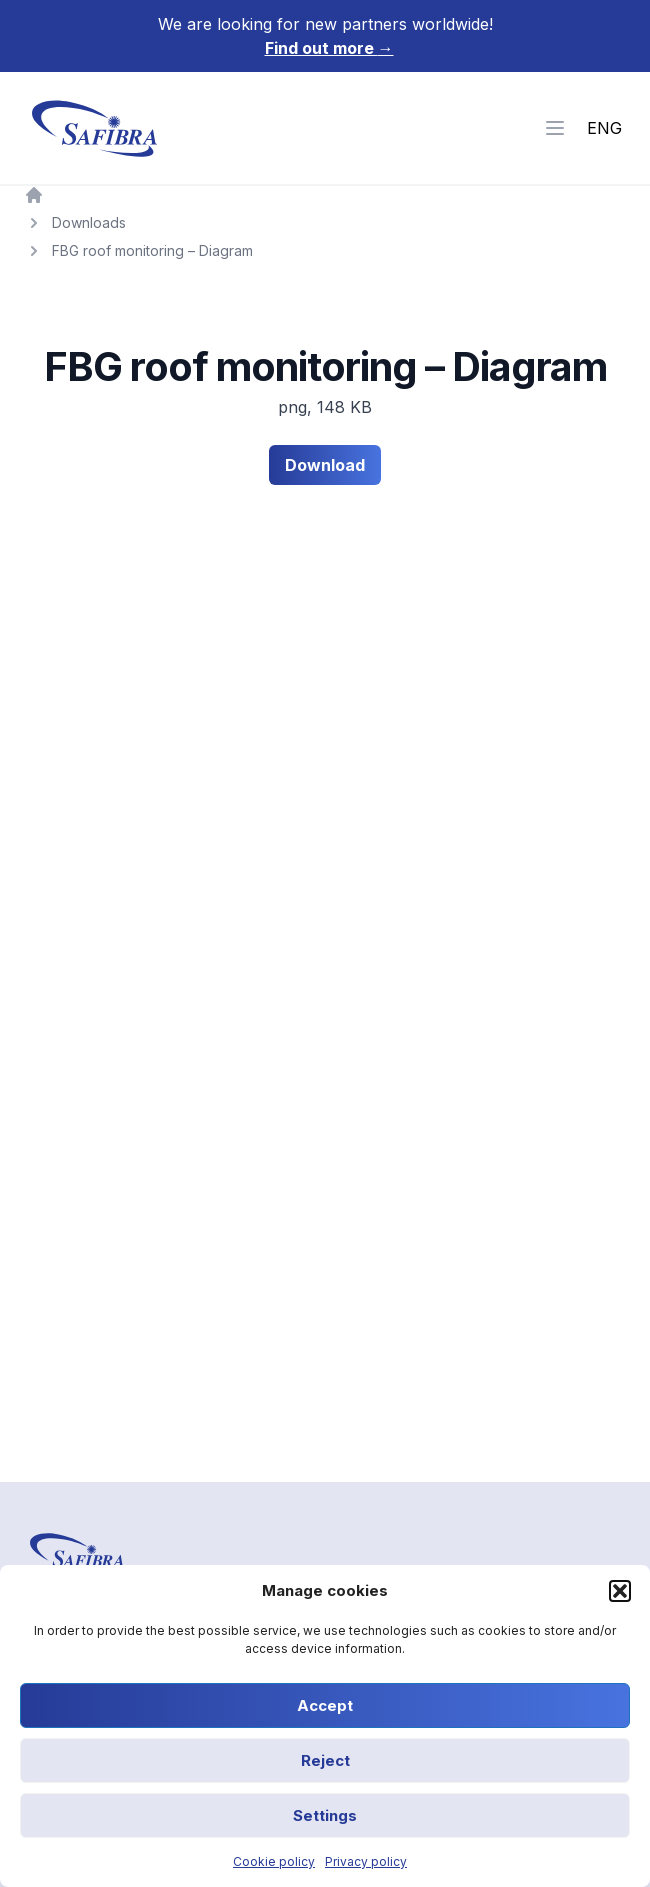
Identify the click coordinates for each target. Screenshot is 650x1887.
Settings (325, 1815)
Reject (325, 1760)
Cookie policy (274, 1861)
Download (325, 465)
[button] (620, 1591)
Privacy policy (366, 1861)
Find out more (329, 48)
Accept (325, 1705)
